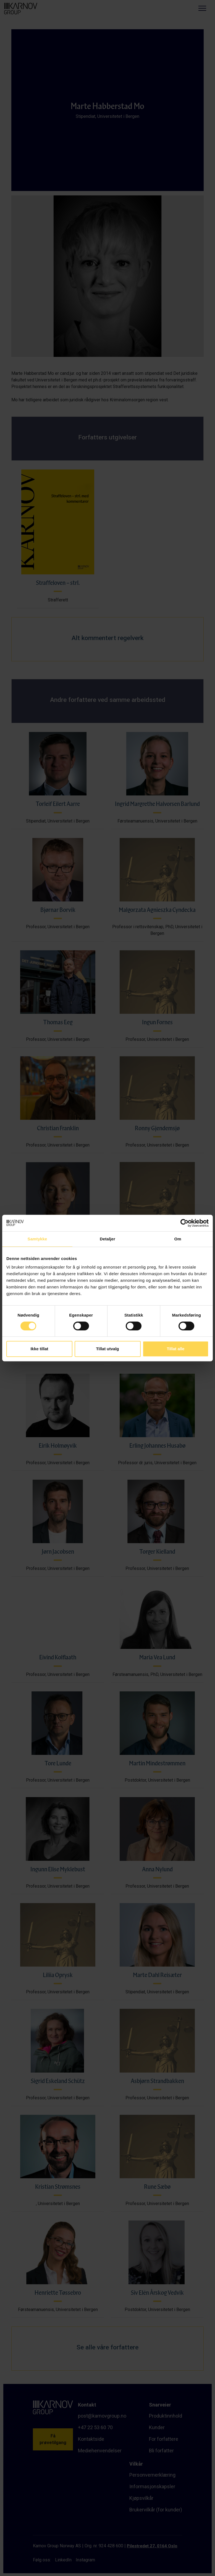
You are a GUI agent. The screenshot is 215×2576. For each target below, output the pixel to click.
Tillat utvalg (107, 1348)
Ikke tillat (39, 1348)
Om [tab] (177, 1239)
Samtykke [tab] (37, 1239)
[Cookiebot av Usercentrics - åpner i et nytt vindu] (184, 1223)
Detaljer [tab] (107, 1239)
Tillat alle (176, 1348)
